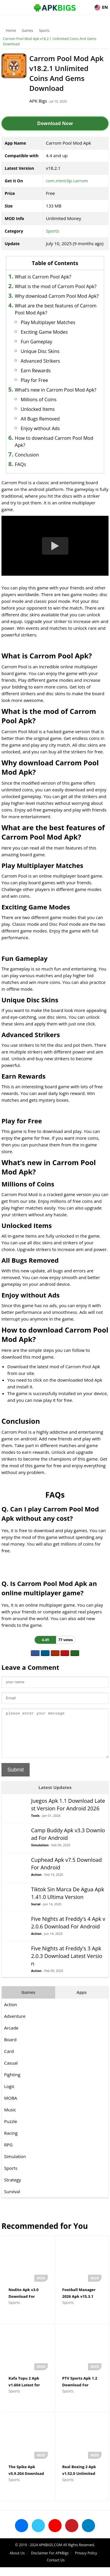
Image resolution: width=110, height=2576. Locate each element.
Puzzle (10, 2130)
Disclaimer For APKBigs (50, 2561)
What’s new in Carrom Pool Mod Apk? (56, 390)
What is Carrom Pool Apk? (43, 277)
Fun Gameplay (36, 341)
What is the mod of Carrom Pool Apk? (56, 286)
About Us (17, 2561)
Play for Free (34, 380)
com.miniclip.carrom (67, 181)
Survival (12, 2200)
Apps (82, 2001)
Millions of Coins (39, 399)
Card (9, 2060)
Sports (44, 30)
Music (10, 2118)
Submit (15, 1778)
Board (10, 2048)
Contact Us (56, 2568)
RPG (8, 2153)
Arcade (11, 2036)
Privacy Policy (86, 2561)
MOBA (10, 2107)
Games (27, 30)
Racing (11, 2142)
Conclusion (27, 454)
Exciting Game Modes (44, 332)
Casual (11, 2072)
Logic (9, 2095)
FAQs (20, 464)
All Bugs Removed (40, 419)
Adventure (15, 2025)
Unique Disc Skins (40, 351)
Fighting (12, 2083)
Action (36, 1883)
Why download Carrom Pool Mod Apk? (57, 296)
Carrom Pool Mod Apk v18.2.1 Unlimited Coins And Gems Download (49, 41)
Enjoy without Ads (40, 428)
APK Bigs (38, 101)
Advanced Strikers (40, 361)
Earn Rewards (36, 370)
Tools (35, 1824)
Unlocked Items (38, 409)
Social (35, 1913)
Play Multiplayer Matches (48, 322)
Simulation (40, 1854)
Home (11, 30)
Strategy (12, 2188)
